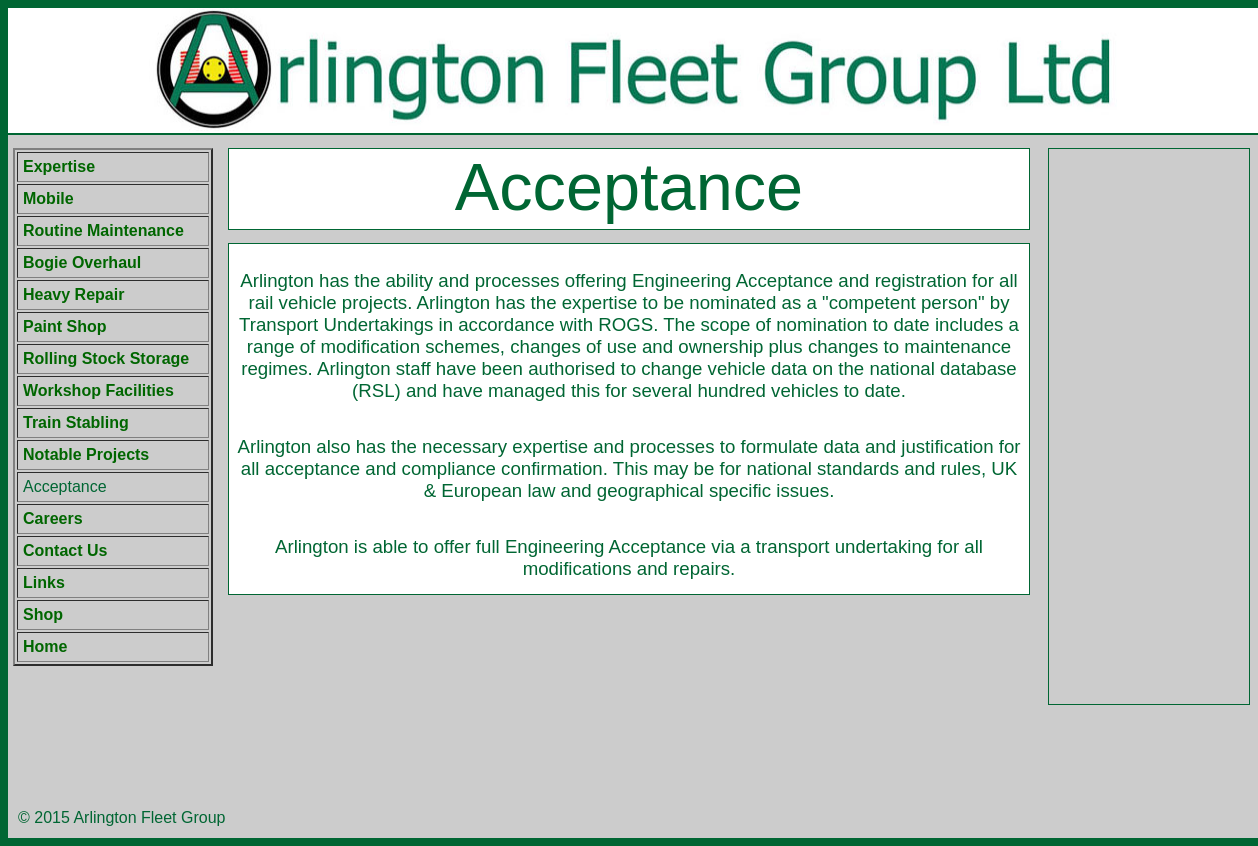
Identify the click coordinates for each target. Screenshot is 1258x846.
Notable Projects (86, 454)
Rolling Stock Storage (106, 358)
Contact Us (65, 550)
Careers (53, 518)
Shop (43, 614)
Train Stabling (76, 422)
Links (44, 582)
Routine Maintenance (103, 230)
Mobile (48, 198)
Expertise (59, 166)
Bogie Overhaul (82, 262)
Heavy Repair (73, 294)
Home (45, 646)
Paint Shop (65, 326)
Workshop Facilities (98, 390)
